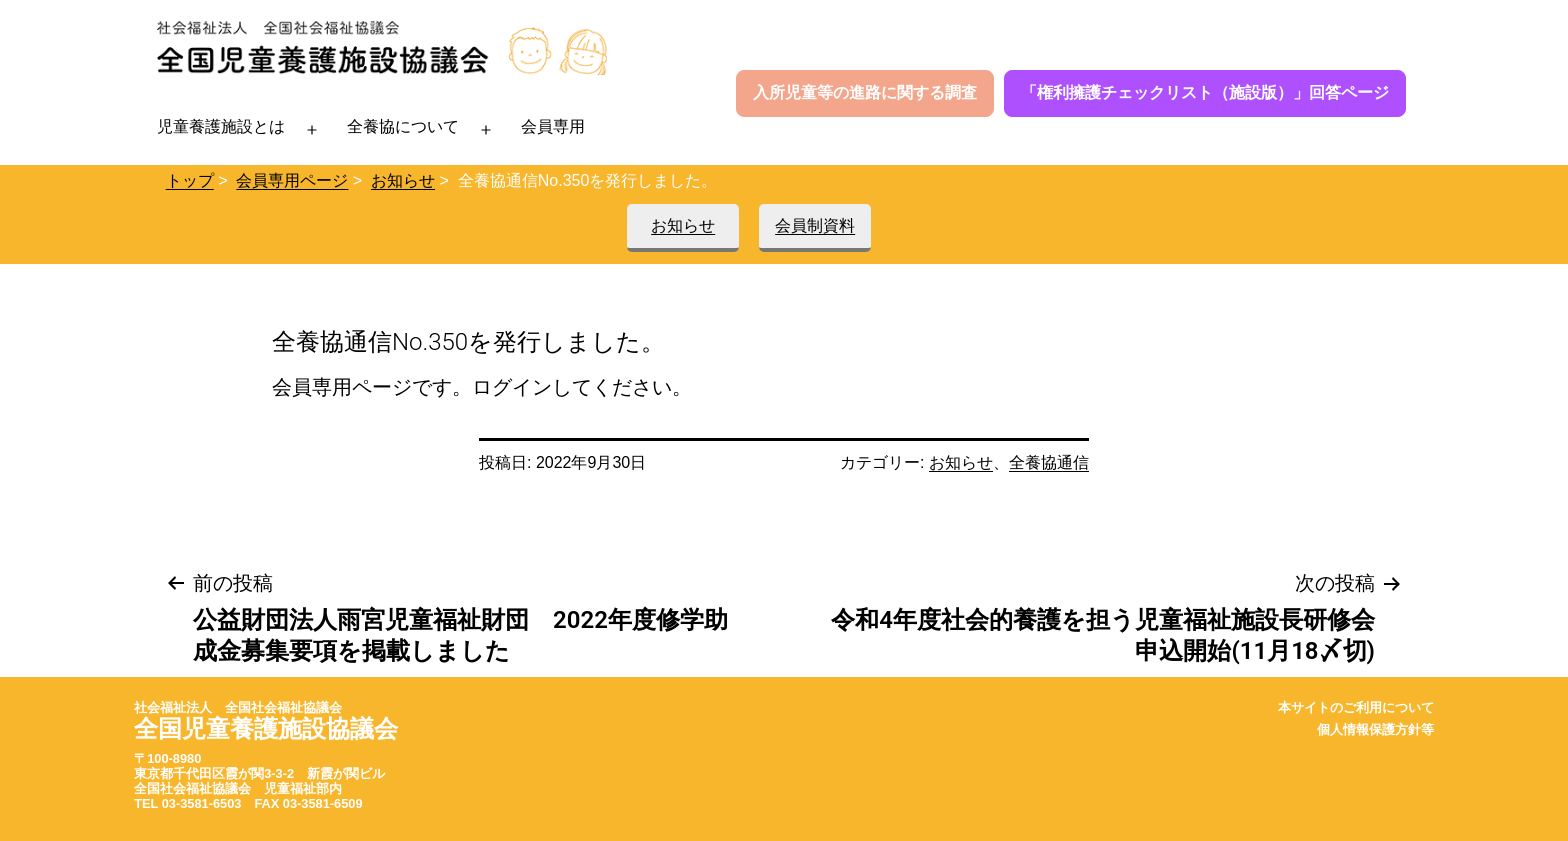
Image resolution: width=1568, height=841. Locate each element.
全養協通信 (1049, 462)
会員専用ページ (292, 180)
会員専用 (553, 126)
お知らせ (403, 180)
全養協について (403, 126)
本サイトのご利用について (1356, 707)
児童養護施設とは (221, 126)
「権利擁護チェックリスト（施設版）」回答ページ (1205, 92)
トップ (190, 180)
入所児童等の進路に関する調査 (865, 92)
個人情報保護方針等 (1375, 729)
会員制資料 (815, 225)
